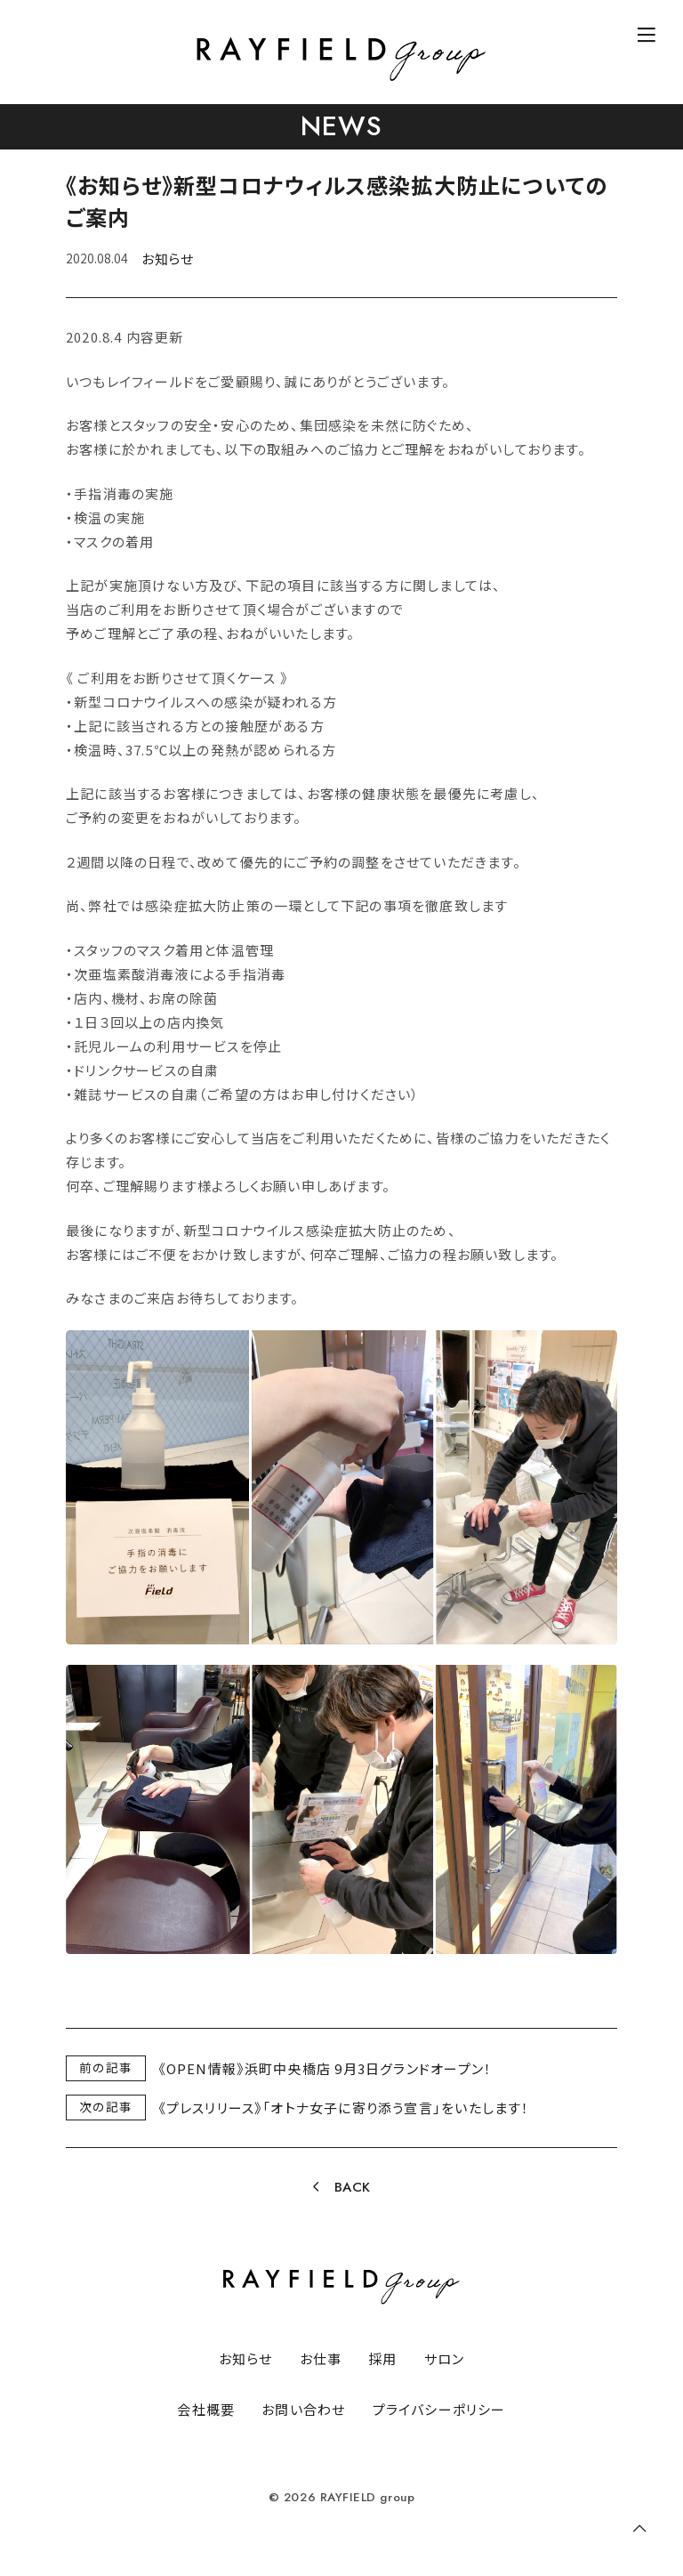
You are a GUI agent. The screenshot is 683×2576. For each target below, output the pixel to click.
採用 (382, 2358)
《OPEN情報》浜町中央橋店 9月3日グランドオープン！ (325, 2068)
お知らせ (167, 258)
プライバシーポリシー (439, 2409)
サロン (444, 2358)
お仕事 (321, 2358)
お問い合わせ (303, 2409)
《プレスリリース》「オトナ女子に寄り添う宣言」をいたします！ (344, 2107)
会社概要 (206, 2409)
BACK (352, 2187)
